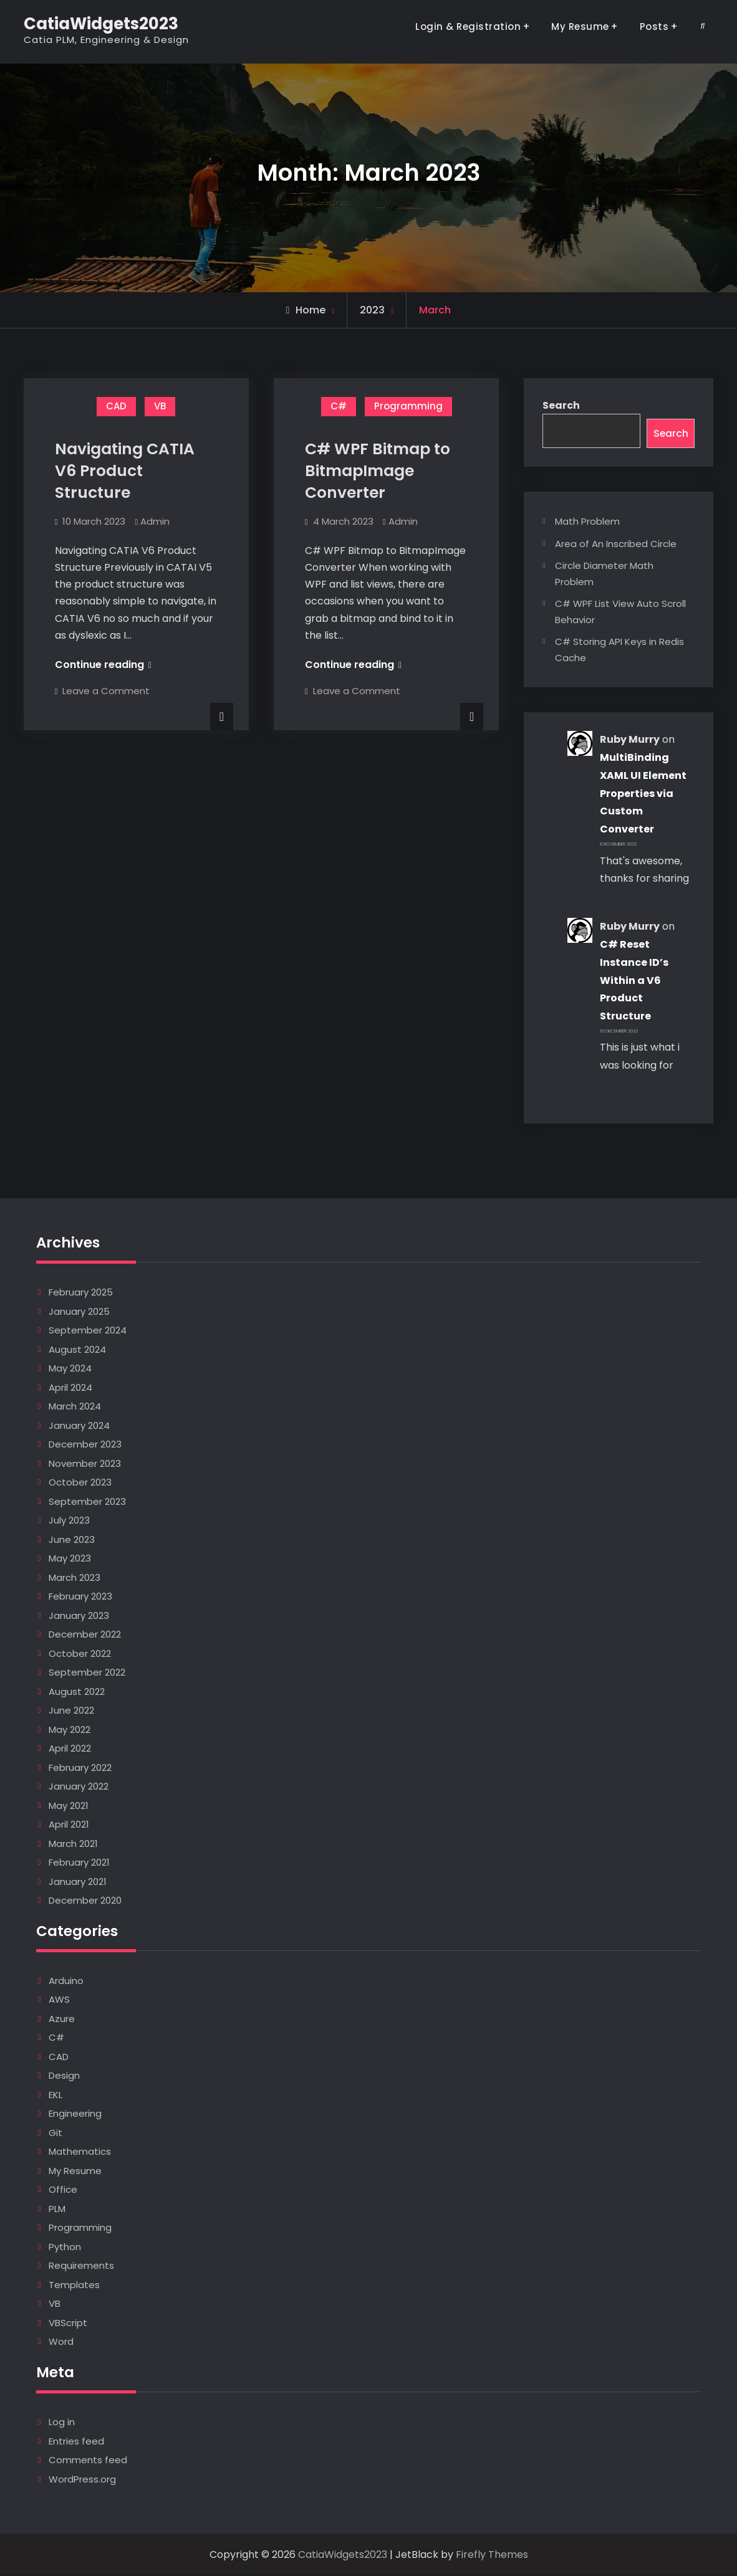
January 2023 (79, 1616)
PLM (57, 2209)
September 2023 (87, 1502)
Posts (654, 26)
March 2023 (74, 1578)
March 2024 (75, 1406)
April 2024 (70, 1388)
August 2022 (77, 1692)
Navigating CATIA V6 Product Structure (125, 470)
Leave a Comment (106, 690)
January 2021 (78, 1882)
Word (61, 2342)
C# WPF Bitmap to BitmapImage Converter (377, 470)
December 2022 (85, 1634)
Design (64, 2075)
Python (65, 2247)
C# (338, 406)
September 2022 (87, 1672)
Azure (62, 2019)
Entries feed (76, 2441)
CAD (116, 406)
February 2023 (80, 1596)
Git (55, 2133)
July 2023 (69, 1520)
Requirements (81, 2266)
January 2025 (79, 1312)
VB (160, 406)
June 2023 (72, 1540)
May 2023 (70, 1558)
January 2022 (78, 1786)
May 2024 (70, 1368)
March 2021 (73, 1844)
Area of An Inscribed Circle (616, 544)
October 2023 (80, 1482)
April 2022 (70, 1748)
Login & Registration (468, 26)
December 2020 (85, 1900)
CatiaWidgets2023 (101, 23)
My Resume (580, 26)
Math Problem (587, 521)
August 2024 (77, 1350)
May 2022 (69, 1730)
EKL (55, 2095)
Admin (155, 521)
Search (561, 405)
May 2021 (69, 1806)
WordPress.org (82, 2479)
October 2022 (80, 1654)
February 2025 (81, 1292)
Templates (74, 2285)
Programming (408, 406)
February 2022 (80, 1768)
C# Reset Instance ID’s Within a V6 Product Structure (634, 981)
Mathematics (80, 2152)
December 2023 (85, 1444)
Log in (62, 2422)
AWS (59, 1999)
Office (63, 2190)
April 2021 (69, 1824)
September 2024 (88, 1330)
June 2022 (71, 1710)
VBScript (68, 2323)
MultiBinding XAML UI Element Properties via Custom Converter (643, 794)
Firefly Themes (492, 2555)
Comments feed (88, 2460)
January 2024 (79, 1426)
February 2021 (79, 1862)
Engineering (75, 2113)
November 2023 (85, 1464)
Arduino (66, 1981)
